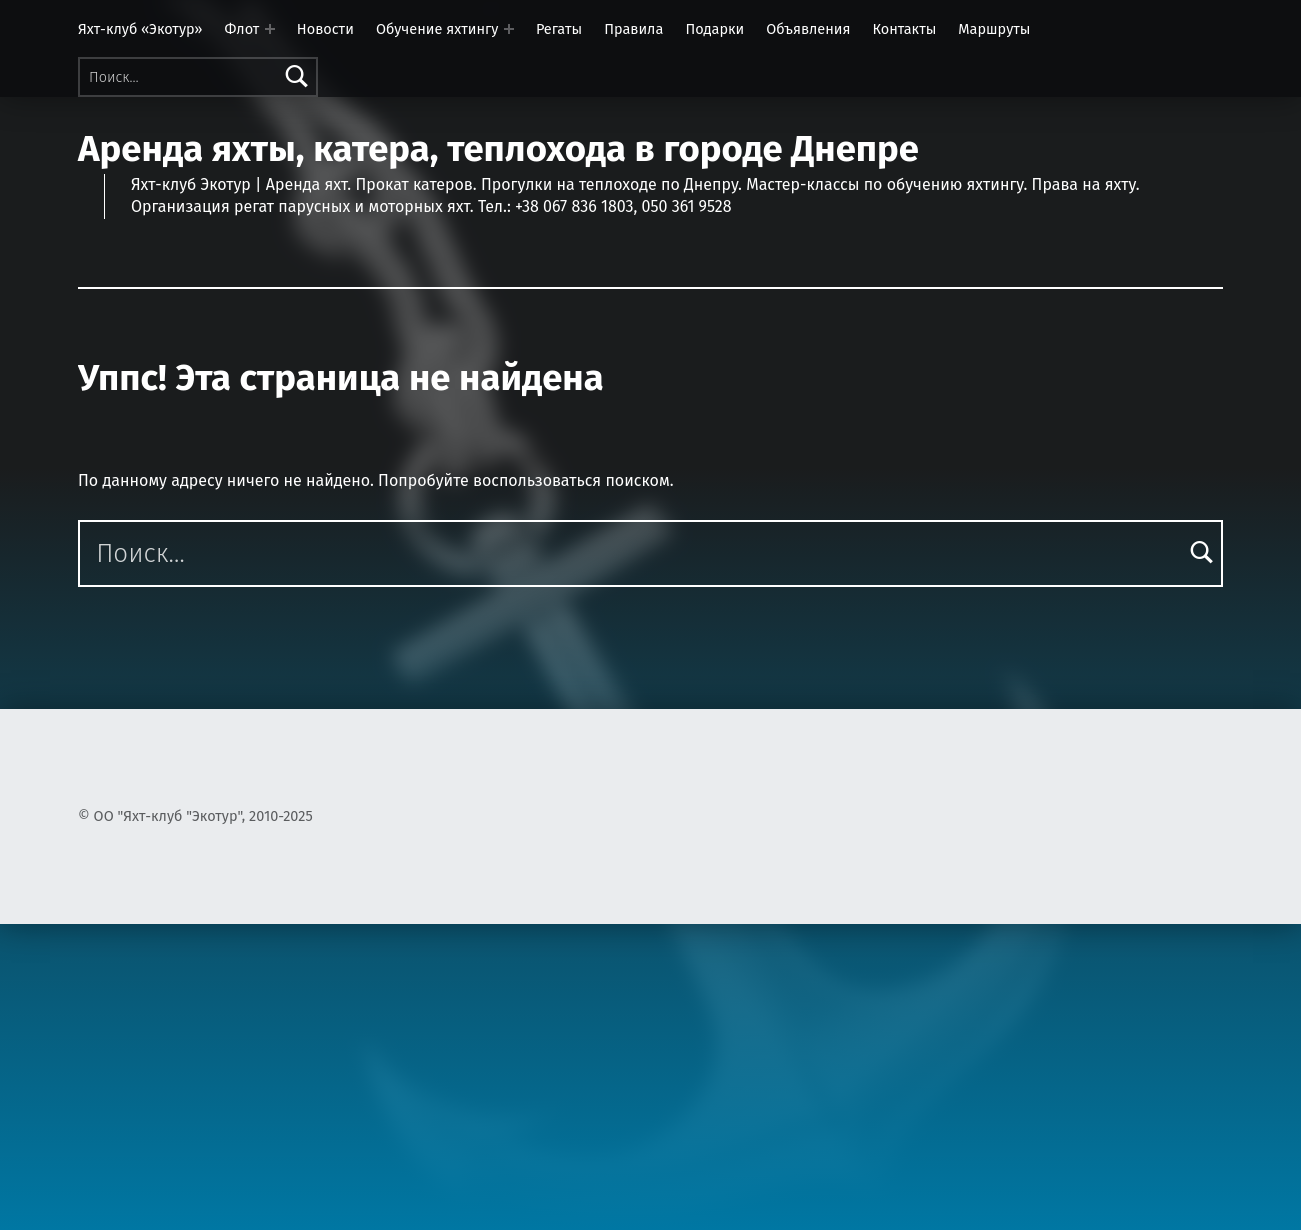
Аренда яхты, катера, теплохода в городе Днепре (498, 149)
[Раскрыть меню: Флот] (270, 29)
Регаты (559, 29)
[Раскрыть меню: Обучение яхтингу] (509, 29)
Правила (633, 29)
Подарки (714, 29)
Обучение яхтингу (437, 29)
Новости (325, 29)
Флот (242, 29)
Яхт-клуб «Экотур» (140, 29)
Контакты (904, 29)
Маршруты (994, 29)
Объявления (808, 29)
